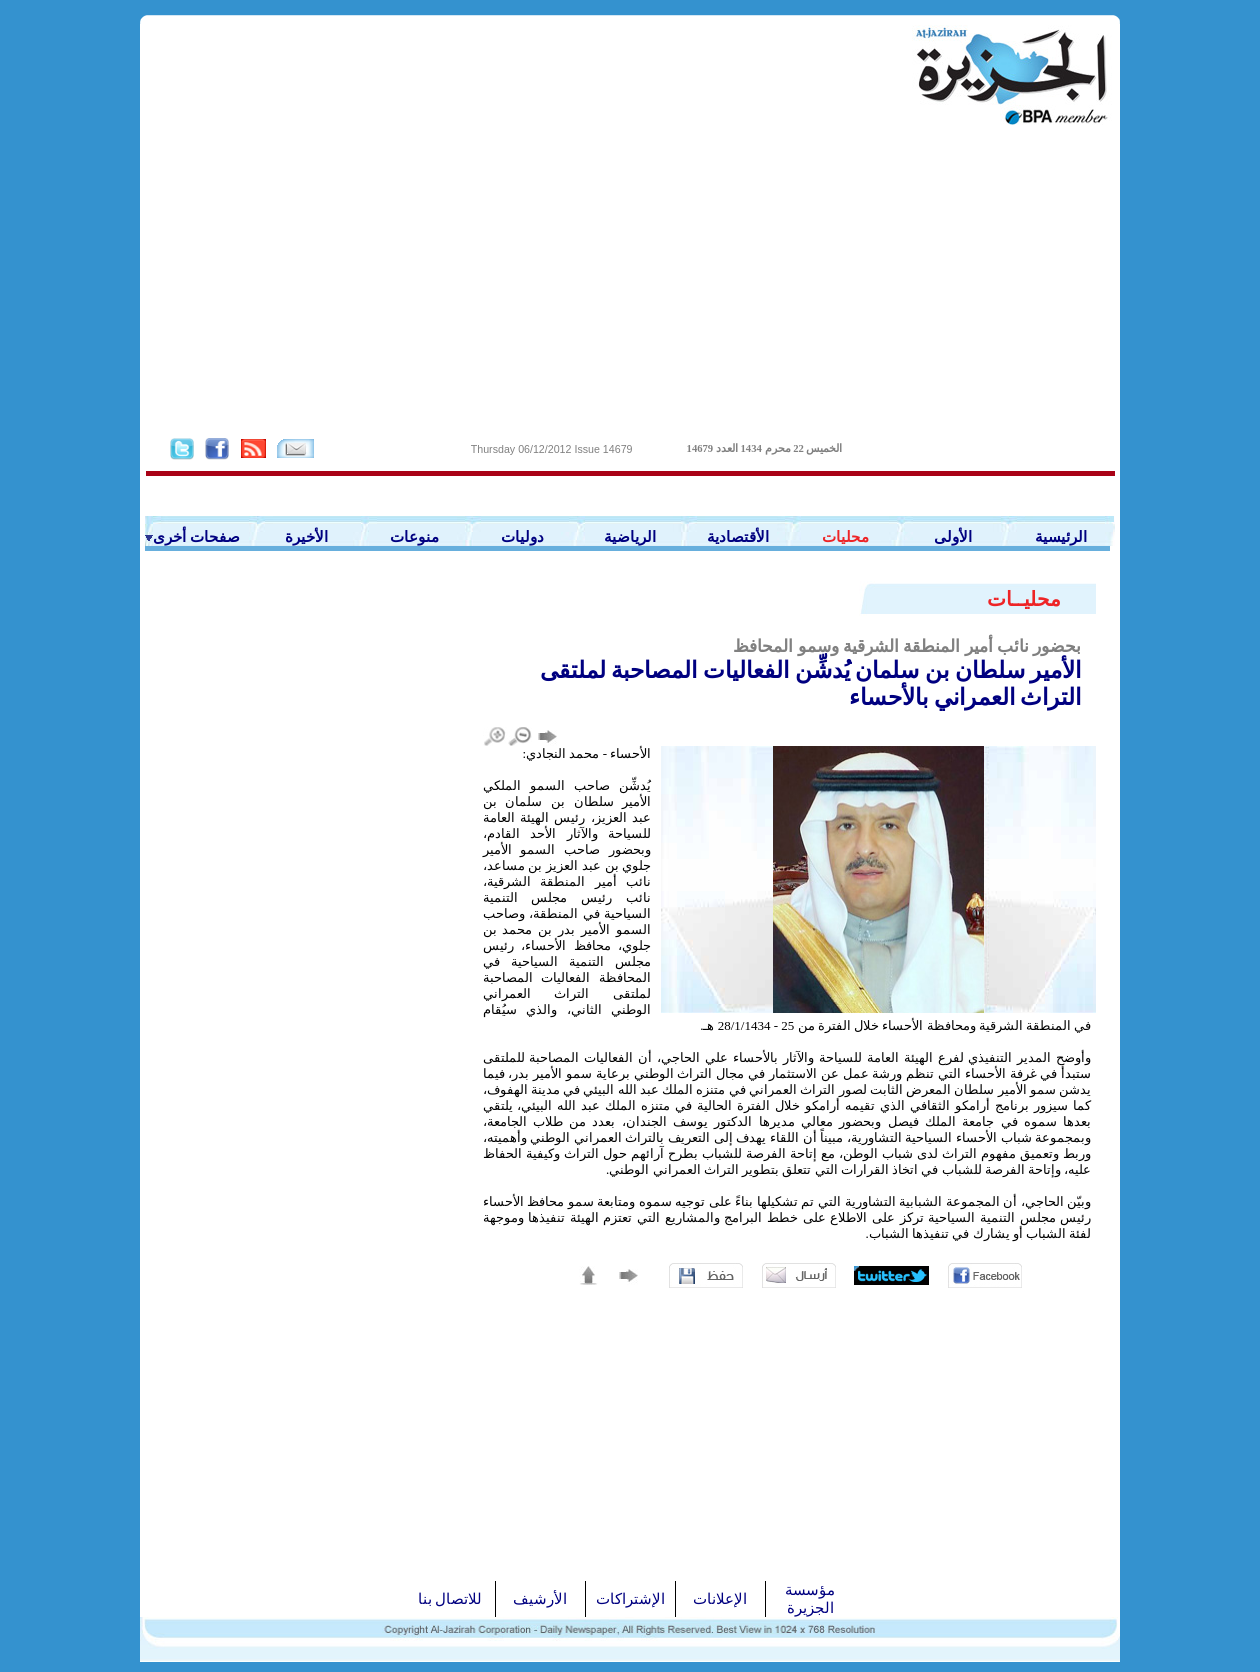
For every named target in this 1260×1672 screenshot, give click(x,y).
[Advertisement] (630, 281)
